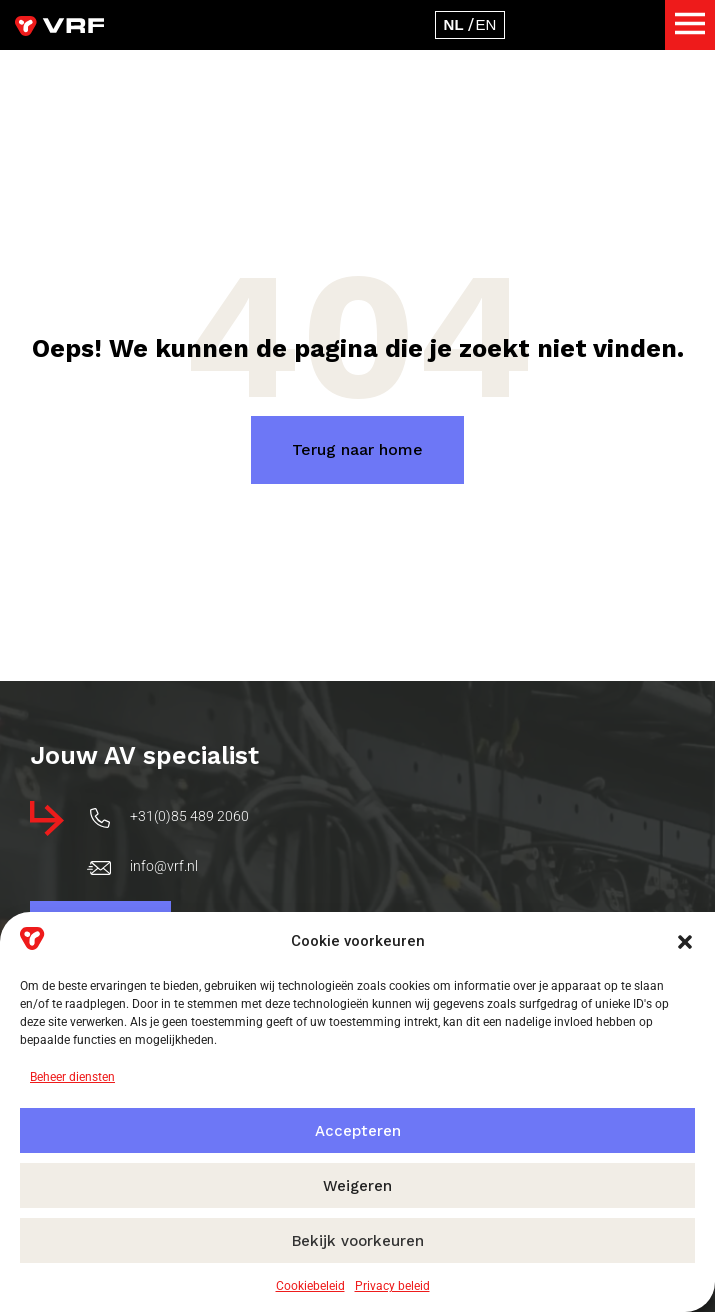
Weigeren (357, 1186)
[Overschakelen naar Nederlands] (454, 24)
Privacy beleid (392, 1286)
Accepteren (358, 1131)
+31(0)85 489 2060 (189, 841)
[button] (685, 942)
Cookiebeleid (310, 1286)
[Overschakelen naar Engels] (486, 24)
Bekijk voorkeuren (358, 1241)
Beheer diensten (72, 1077)
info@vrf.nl (164, 891)
